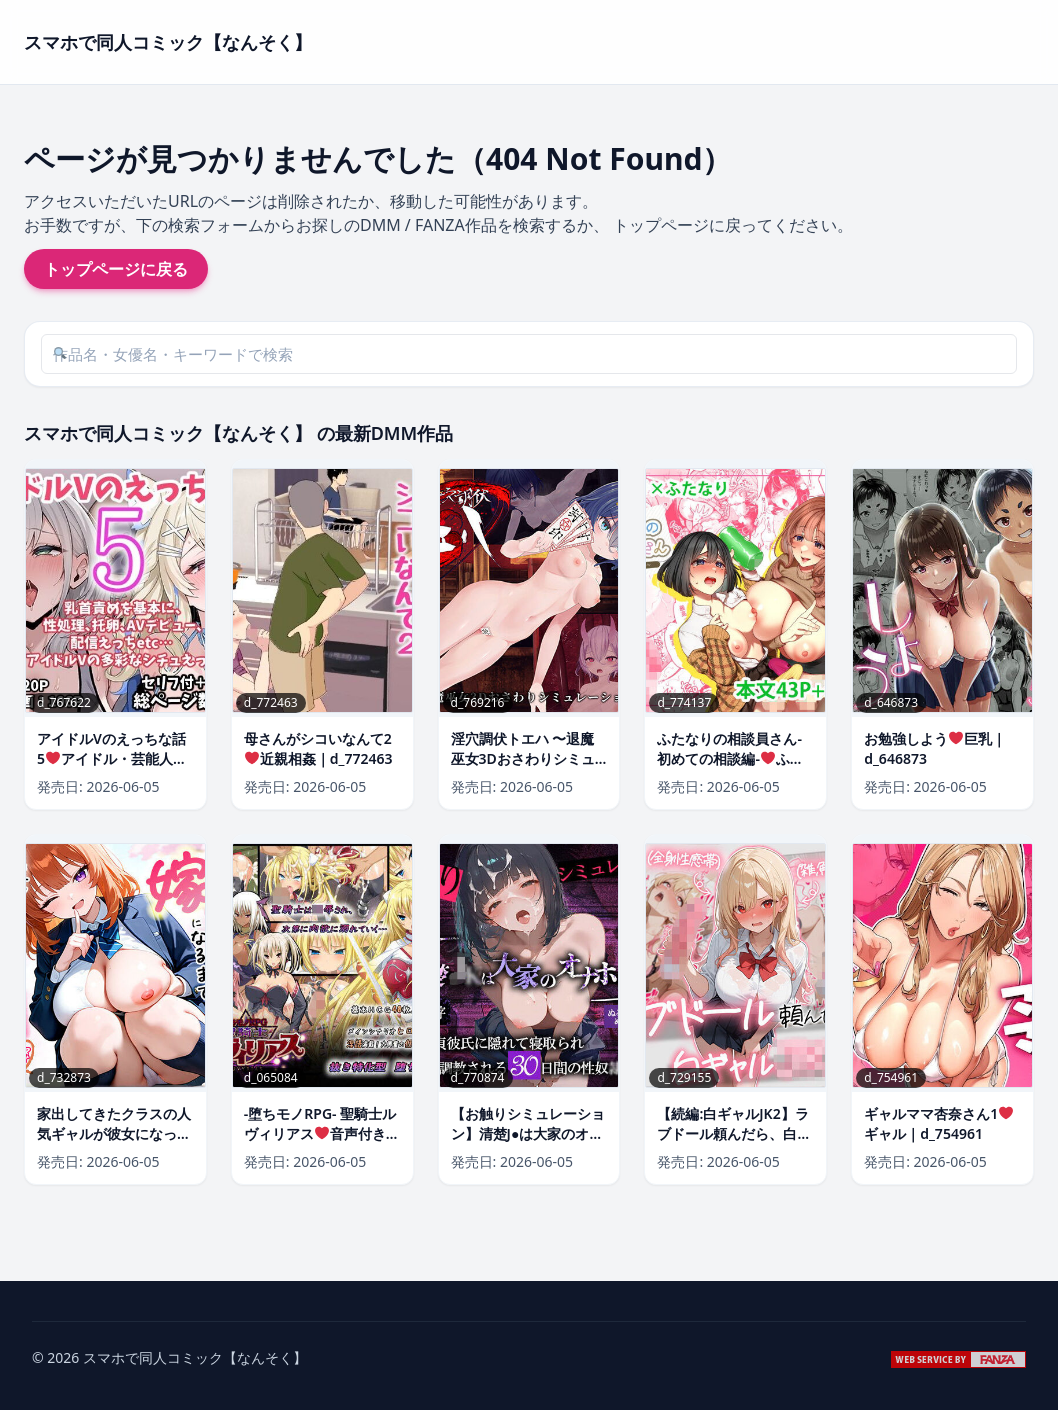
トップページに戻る (116, 269)
